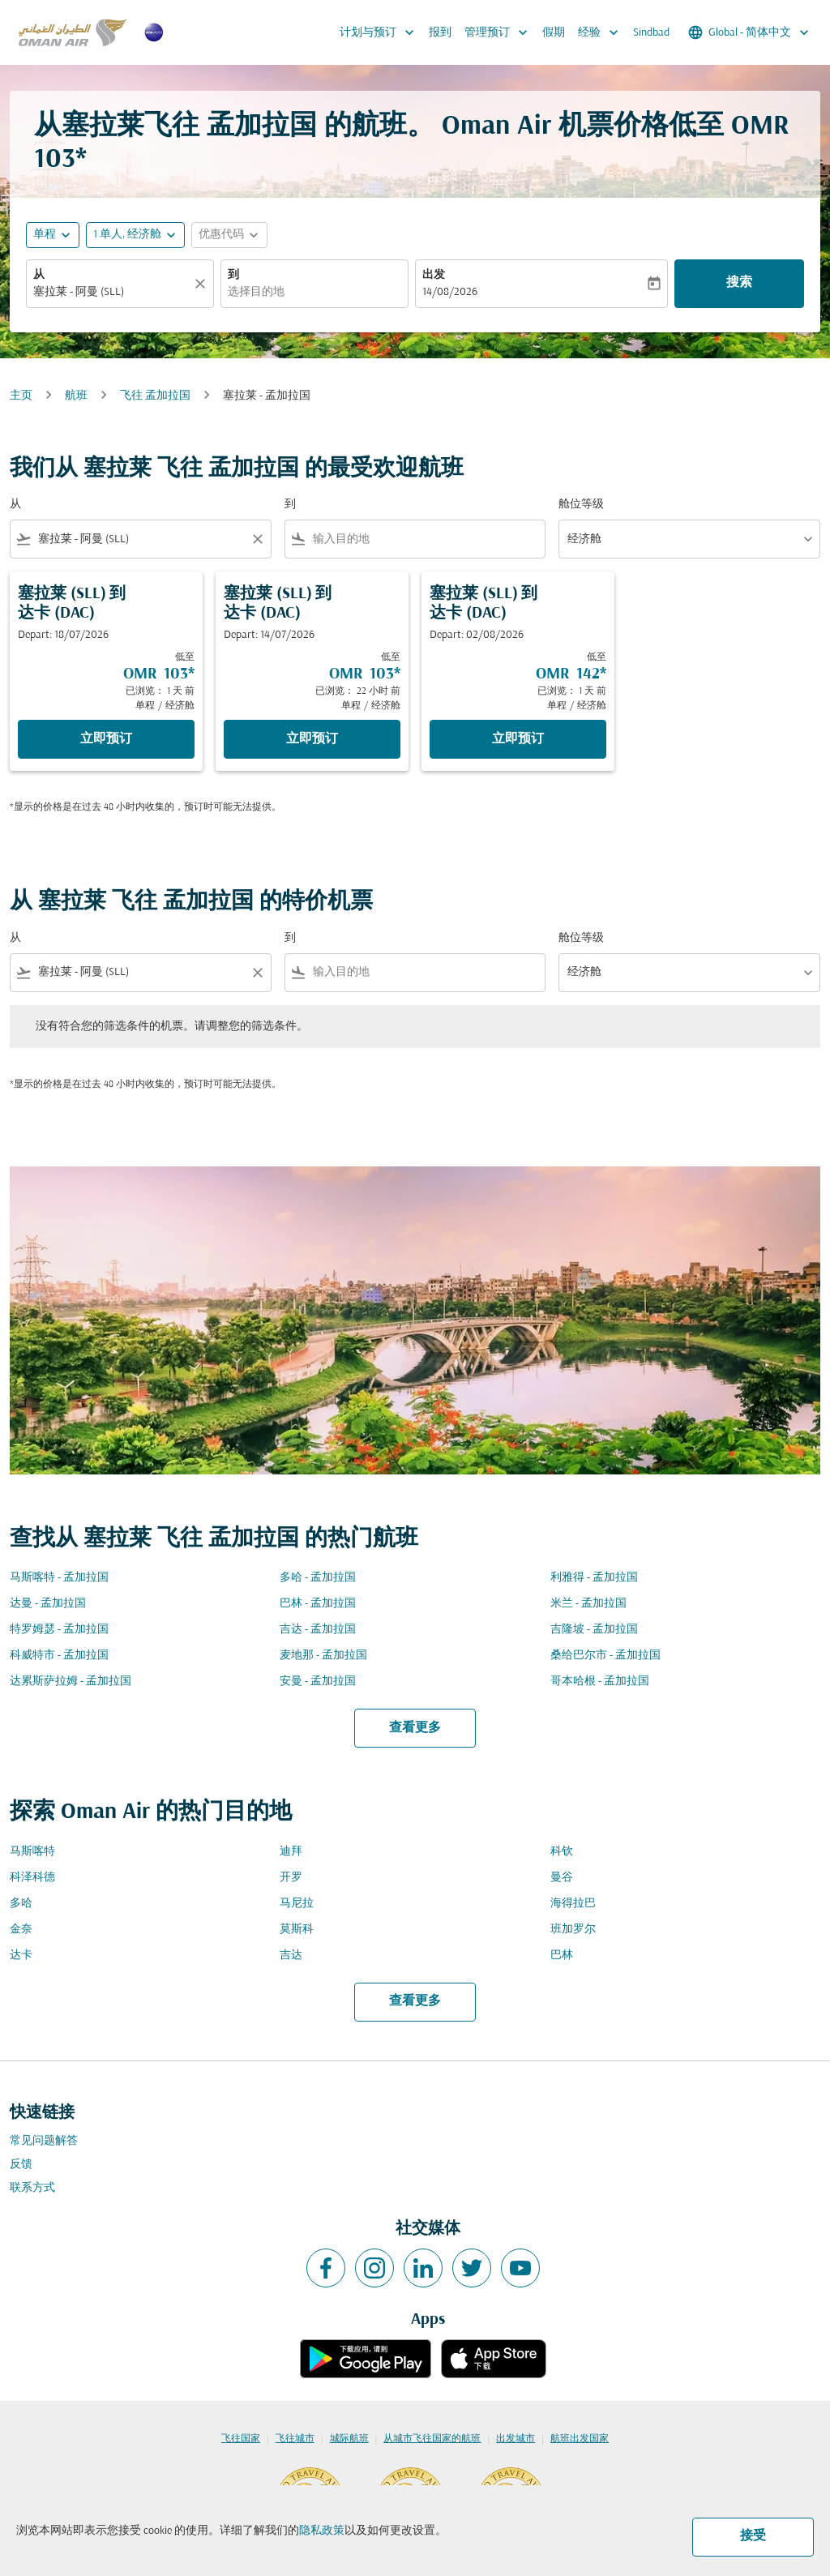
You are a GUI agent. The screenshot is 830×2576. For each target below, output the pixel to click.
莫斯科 (297, 1929)
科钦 (561, 1852)
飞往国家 (240, 2439)
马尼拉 (297, 1904)
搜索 (739, 282)
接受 (753, 2536)
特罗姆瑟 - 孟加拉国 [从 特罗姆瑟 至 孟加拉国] (59, 1630)
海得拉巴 (573, 1904)
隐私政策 (321, 2531)
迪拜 (291, 1852)
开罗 (291, 1878)
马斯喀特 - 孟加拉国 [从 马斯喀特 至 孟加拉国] (59, 1578)
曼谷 (561, 1878)
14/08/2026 (449, 292)
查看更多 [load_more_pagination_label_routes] (415, 1728)
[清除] (202, 283)
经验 (602, 32)
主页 (21, 396)
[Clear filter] (257, 539)
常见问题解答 (44, 2141)
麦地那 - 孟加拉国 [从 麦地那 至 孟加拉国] (323, 1656)
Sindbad (651, 33)
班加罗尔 (573, 1929)
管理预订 (500, 32)
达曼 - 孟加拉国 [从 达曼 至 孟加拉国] (48, 1604)
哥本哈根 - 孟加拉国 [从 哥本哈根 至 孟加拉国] (599, 1681)
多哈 (21, 1904)
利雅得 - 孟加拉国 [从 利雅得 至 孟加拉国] (594, 1578)
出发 (433, 275)
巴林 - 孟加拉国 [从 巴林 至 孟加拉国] (318, 1604)
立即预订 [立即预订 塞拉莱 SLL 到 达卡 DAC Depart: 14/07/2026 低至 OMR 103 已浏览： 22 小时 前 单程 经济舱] (312, 739)
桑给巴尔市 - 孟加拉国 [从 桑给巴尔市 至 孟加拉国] (605, 1656)
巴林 (561, 1955)
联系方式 (32, 2188)
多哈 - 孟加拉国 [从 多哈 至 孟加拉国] (318, 1578)
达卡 (21, 1955)
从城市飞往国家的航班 (432, 2439)
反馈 (21, 2165)
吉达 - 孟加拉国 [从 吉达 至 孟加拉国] (318, 1630)
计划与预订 (381, 32)
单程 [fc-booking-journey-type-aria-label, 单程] (44, 235)
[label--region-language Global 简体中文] (749, 32)
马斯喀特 (32, 1852)
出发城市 (515, 2439)
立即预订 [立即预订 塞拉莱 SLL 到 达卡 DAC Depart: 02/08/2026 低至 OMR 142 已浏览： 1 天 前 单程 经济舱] (518, 739)
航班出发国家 (579, 2439)
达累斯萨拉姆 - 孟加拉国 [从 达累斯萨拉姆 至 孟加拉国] (70, 1681)
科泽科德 (32, 1878)
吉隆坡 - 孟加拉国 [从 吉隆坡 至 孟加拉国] (594, 1630)
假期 (553, 33)
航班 (76, 396)
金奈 (21, 1929)
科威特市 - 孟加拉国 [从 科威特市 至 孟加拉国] (59, 1656)
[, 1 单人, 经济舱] (127, 234)
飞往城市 (295, 2439)
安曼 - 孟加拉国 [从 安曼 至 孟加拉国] (318, 1681)
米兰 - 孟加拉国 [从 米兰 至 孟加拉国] (588, 1604)
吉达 (291, 1955)
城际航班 (349, 2439)
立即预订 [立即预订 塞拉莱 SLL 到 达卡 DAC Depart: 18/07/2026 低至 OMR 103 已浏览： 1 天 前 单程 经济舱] (106, 739)
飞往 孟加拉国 (155, 396)
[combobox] (111, 292)
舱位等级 (581, 505)
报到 (440, 33)
